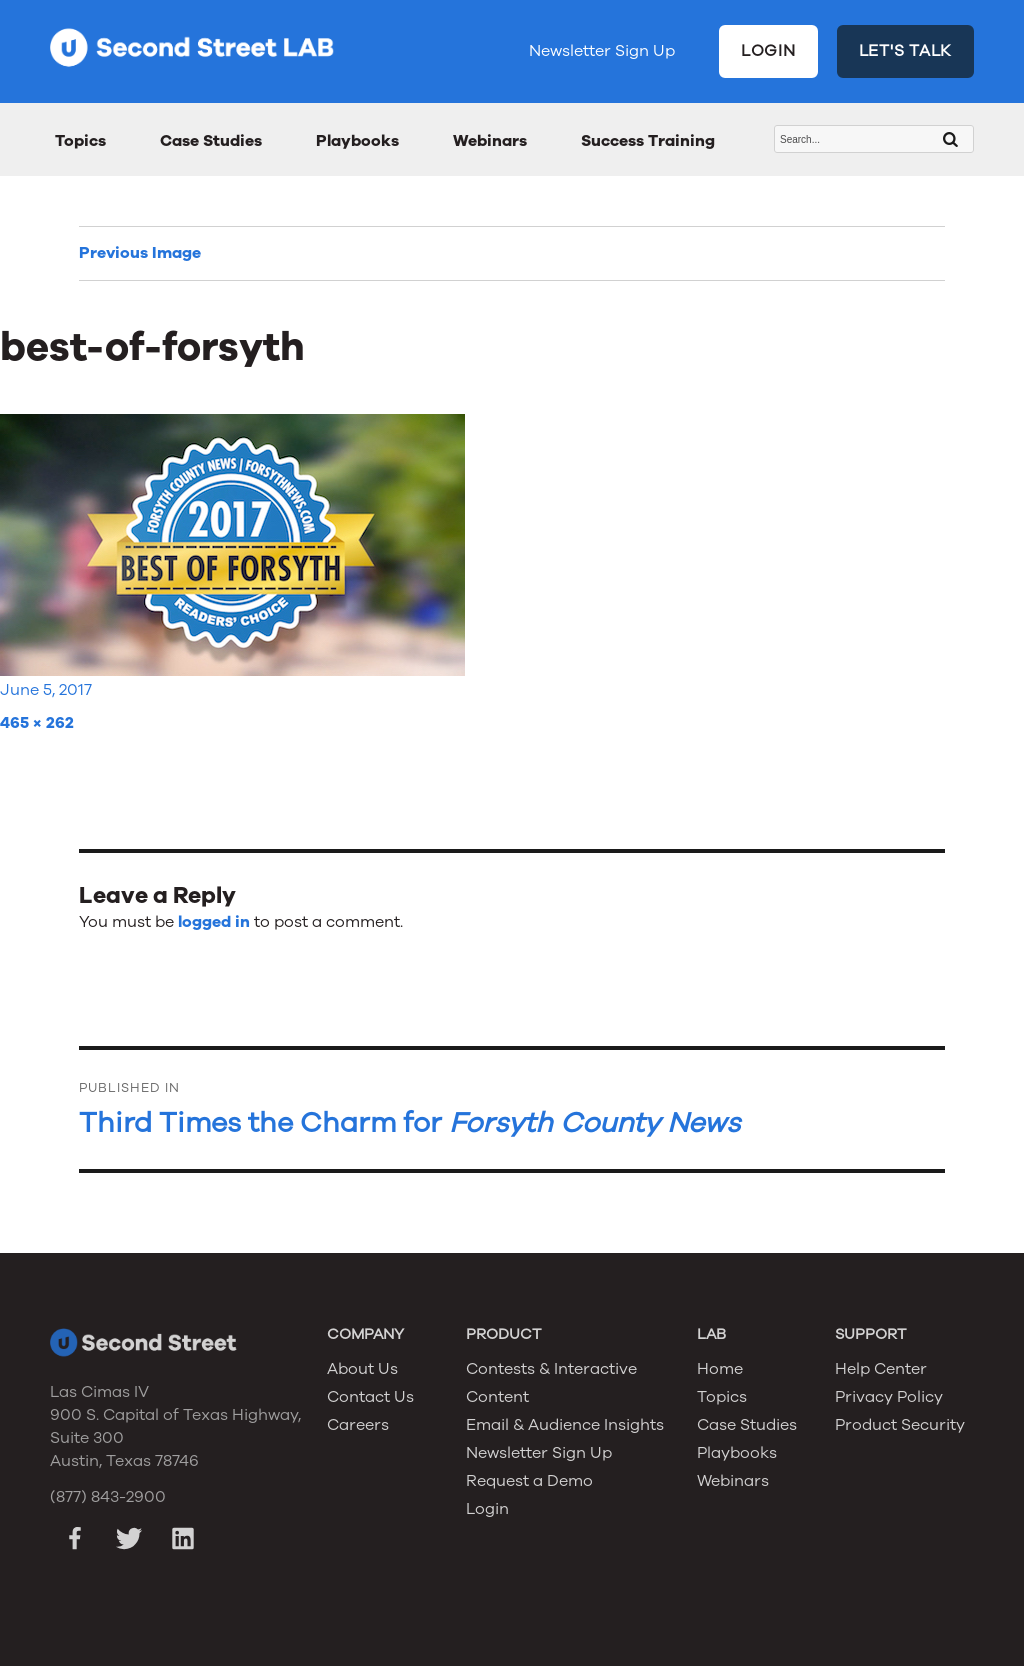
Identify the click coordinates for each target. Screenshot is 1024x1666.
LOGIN (768, 51)
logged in (214, 922)
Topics (80, 141)
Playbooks (357, 141)
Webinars (490, 141)
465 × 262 (37, 723)
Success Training (648, 141)
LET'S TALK (906, 51)
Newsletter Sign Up (602, 51)
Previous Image (140, 253)
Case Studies (211, 141)
